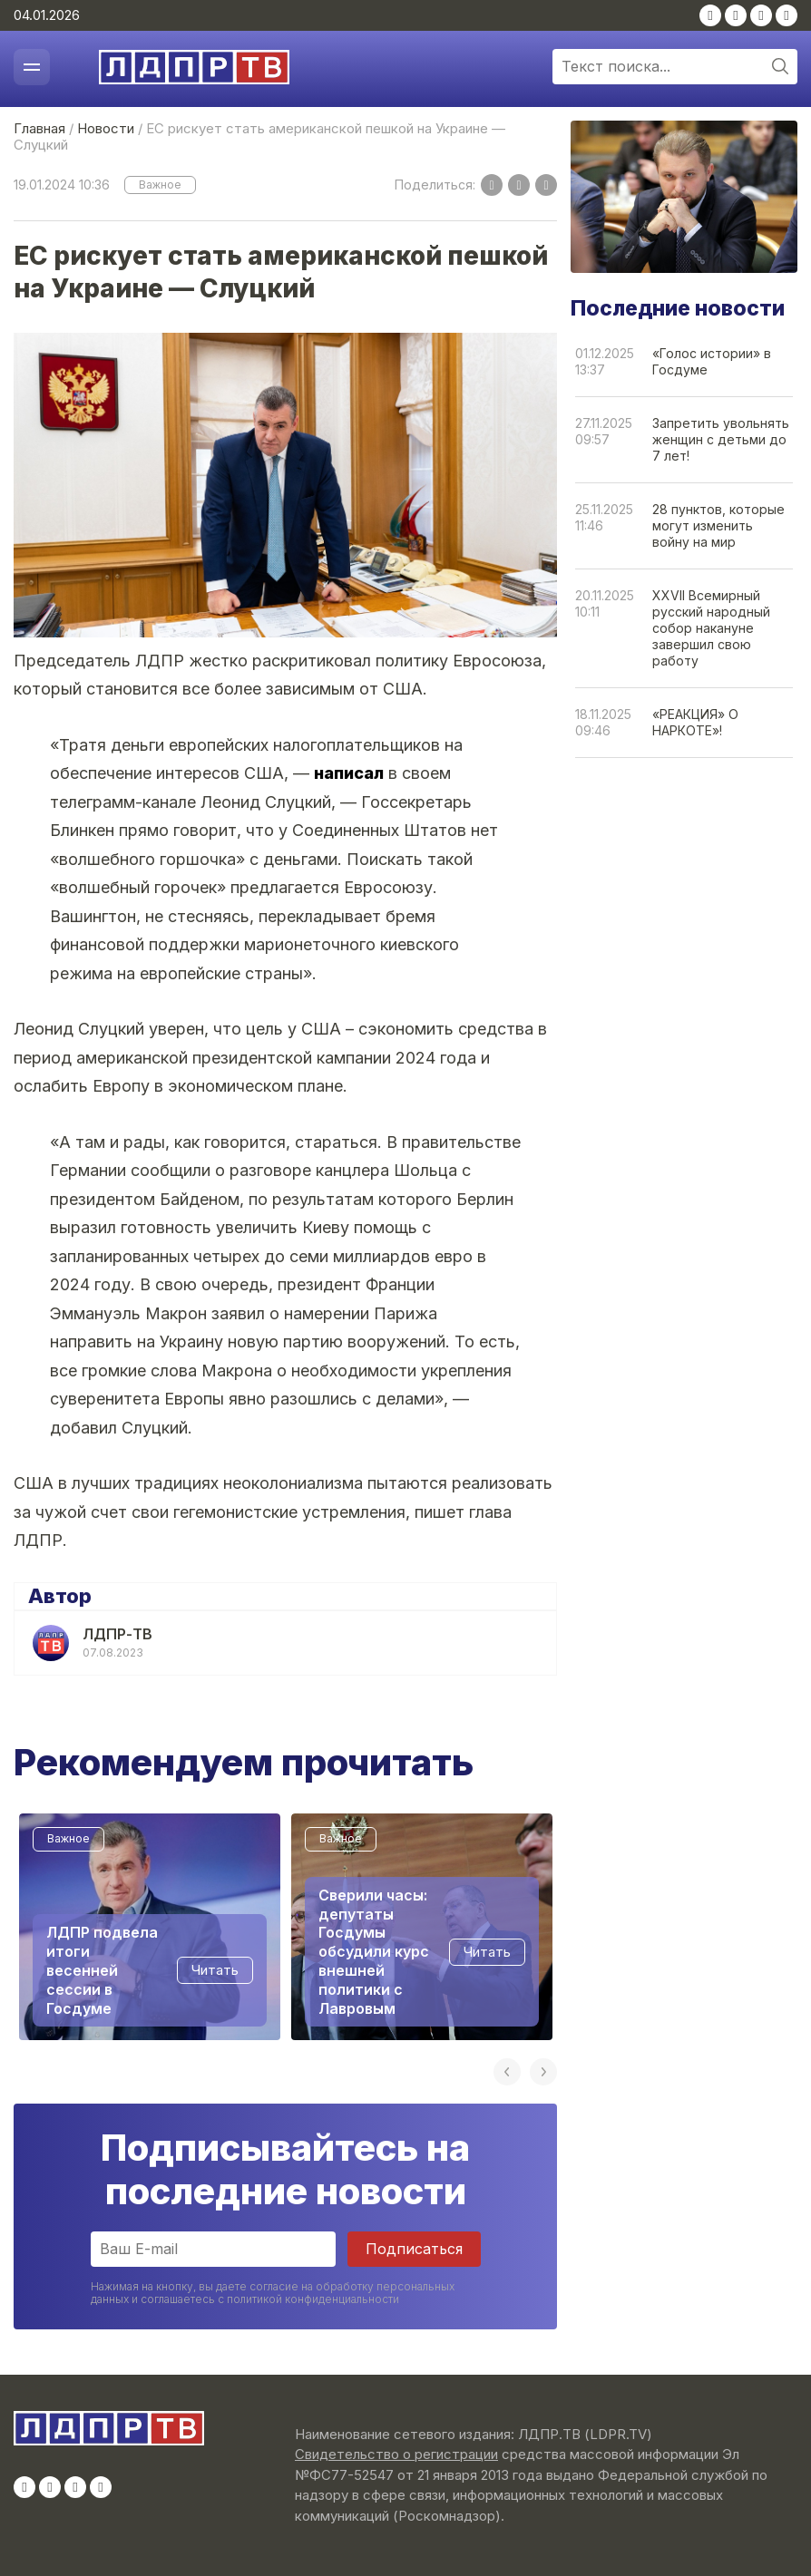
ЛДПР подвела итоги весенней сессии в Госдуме (102, 1970)
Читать (215, 1969)
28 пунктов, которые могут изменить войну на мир (718, 525)
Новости (105, 128)
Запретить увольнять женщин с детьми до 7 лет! (720, 439)
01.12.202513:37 (604, 361)
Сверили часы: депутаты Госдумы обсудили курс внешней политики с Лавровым (373, 1951)
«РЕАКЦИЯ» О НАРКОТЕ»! (695, 722)
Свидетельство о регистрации (396, 2454)
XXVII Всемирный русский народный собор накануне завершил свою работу (711, 628)
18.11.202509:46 (603, 722)
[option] (149, 1926)
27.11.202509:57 (603, 431)
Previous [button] (507, 2071)
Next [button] (543, 2071)
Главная (39, 128)
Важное (160, 184)
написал (349, 773)
